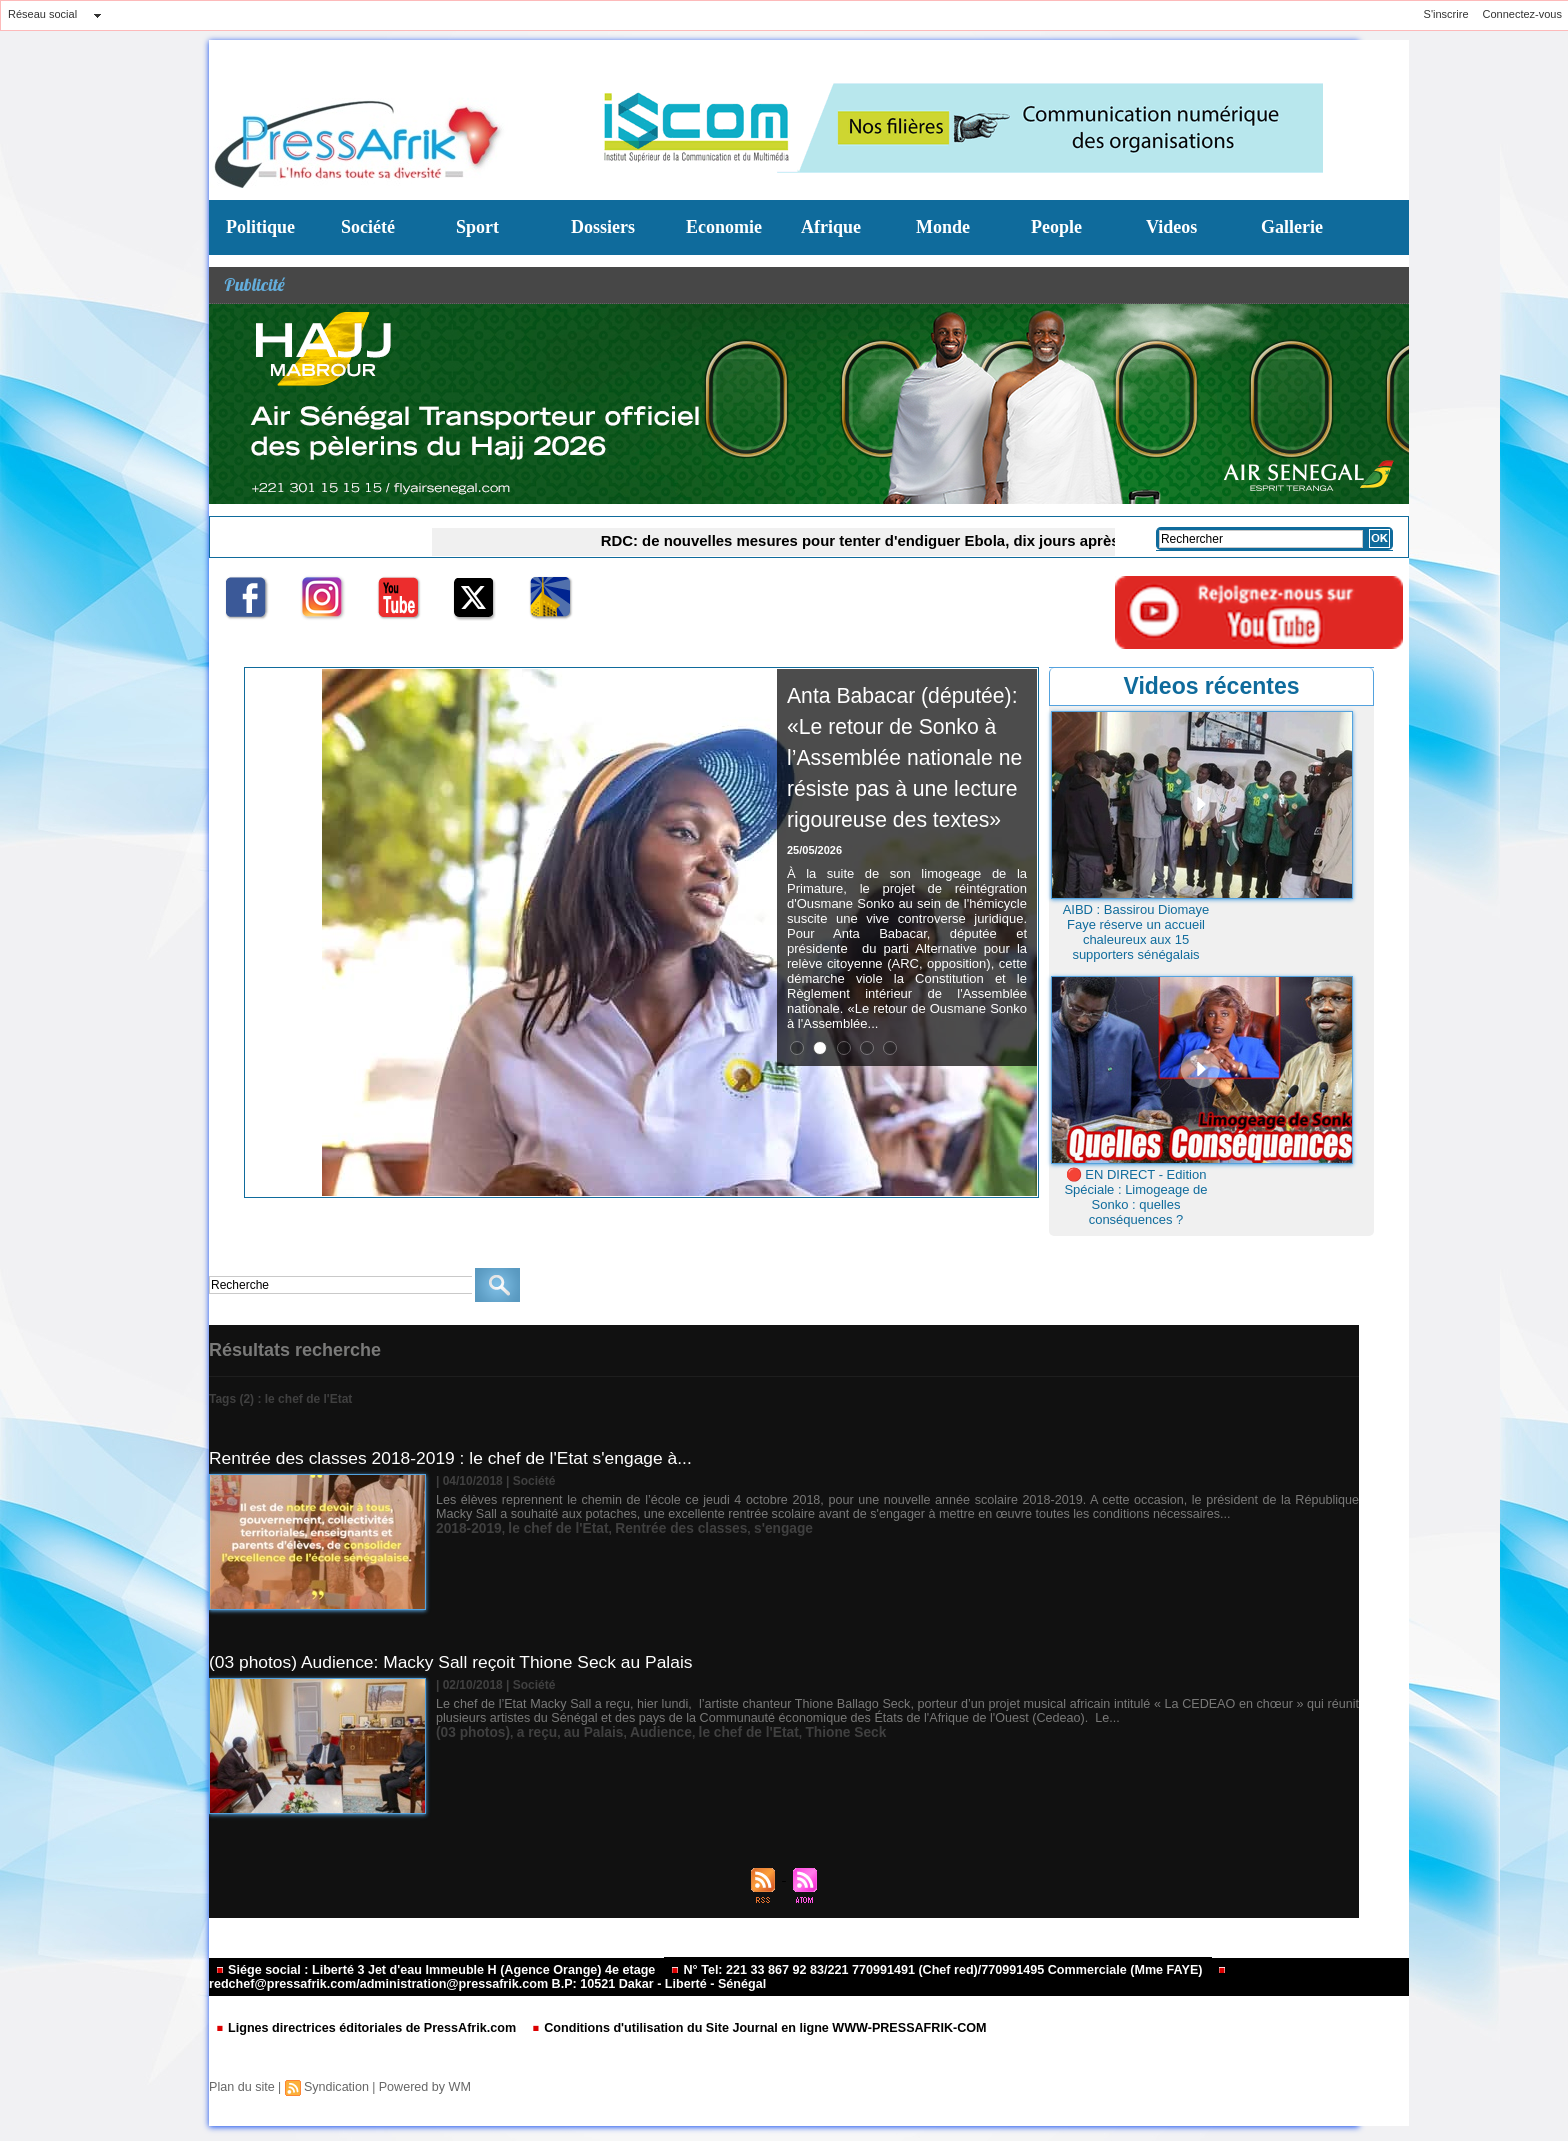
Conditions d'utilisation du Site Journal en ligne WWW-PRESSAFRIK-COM (732, 2028)
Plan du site (240, 2087)
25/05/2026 (814, 943)
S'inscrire (1446, 14)
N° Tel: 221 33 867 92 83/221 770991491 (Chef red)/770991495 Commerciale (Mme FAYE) (904, 1970)
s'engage (742, 1528)
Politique (260, 227)
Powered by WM (417, 2087)
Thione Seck (798, 1732)
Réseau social (42, 14)
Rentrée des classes (651, 1528)
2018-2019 (464, 1528)
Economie (724, 227)
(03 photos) (468, 1732)
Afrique (831, 227)
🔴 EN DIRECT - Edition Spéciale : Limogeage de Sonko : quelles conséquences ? (1135, 1197)
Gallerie (1292, 227)
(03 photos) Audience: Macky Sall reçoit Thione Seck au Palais (459, 1662)
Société (368, 227)
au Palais (575, 1732)
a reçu (524, 1732)
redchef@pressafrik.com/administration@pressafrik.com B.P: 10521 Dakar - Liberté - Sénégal (694, 1978)
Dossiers (603, 227)
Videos (1171, 227)
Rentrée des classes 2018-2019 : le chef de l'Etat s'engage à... (458, 1458)
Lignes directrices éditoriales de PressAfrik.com (359, 2028)
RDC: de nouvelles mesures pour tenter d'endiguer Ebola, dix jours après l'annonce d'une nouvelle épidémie (922, 540)
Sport (477, 227)
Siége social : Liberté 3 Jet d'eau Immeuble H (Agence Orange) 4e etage (426, 1970)
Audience (635, 1732)
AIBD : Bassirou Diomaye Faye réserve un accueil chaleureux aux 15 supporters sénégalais (1136, 932)
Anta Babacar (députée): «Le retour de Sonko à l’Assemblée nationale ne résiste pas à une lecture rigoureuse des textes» (904, 802)
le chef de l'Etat (544, 1528)
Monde (943, 227)
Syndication (332, 2087)
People (1056, 227)
